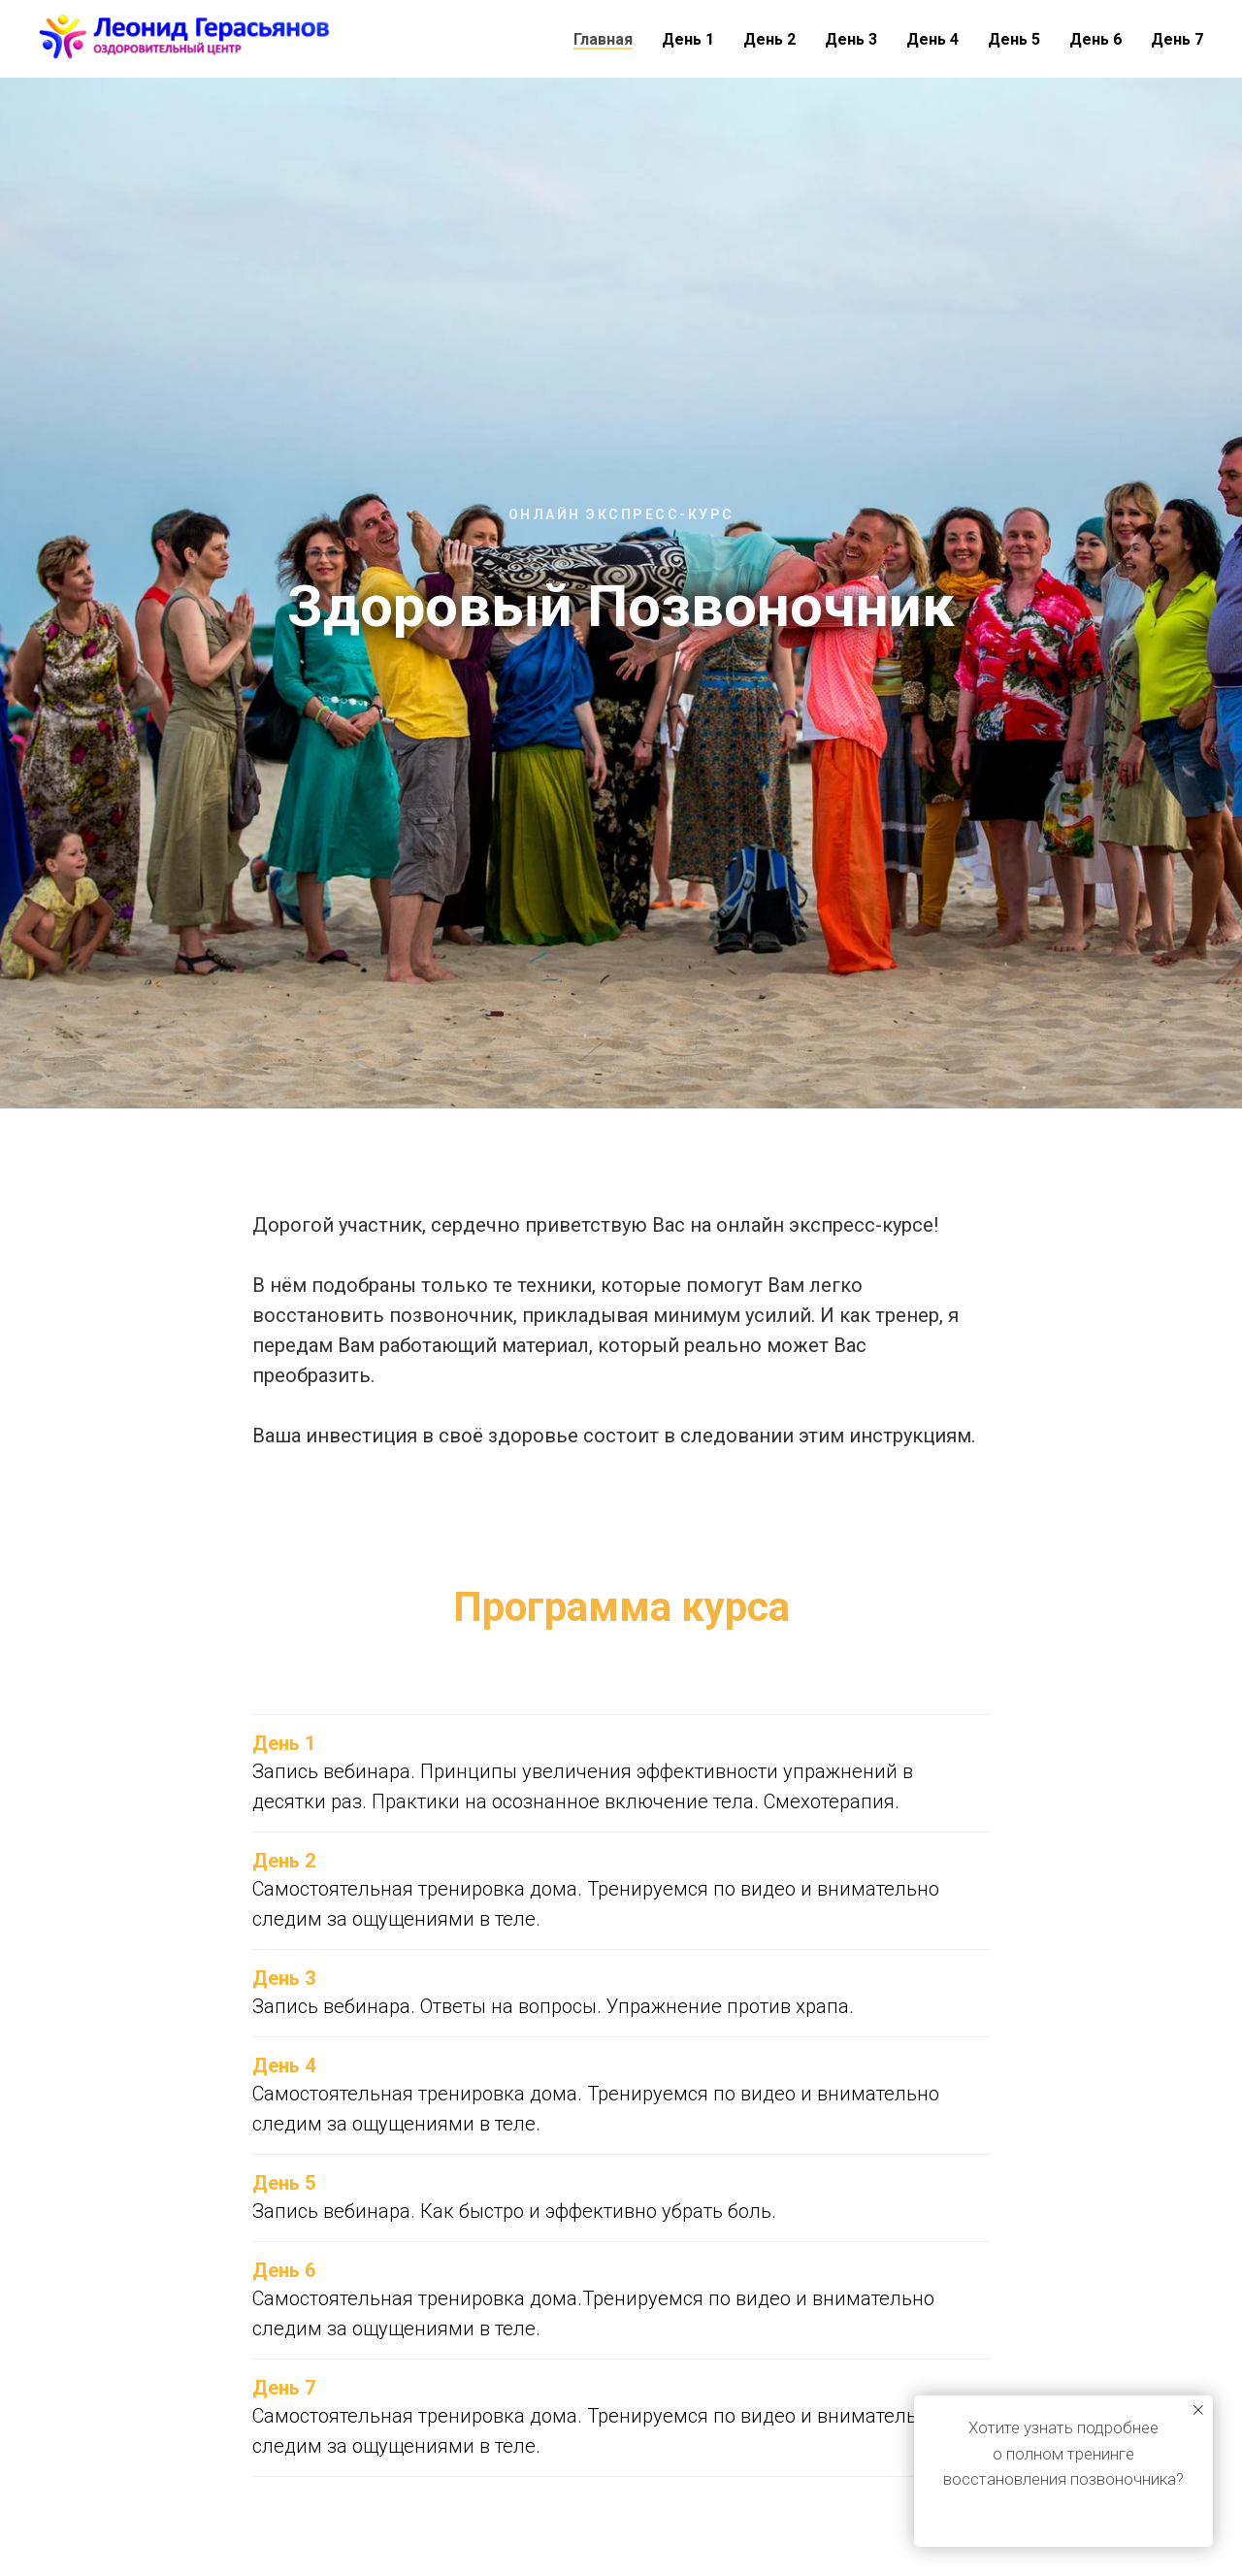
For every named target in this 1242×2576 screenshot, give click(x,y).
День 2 (769, 39)
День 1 (688, 39)
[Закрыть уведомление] (1198, 2410)
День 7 (1177, 39)
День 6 (1095, 39)
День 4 (932, 39)
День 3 (851, 39)
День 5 (1014, 39)
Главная (603, 39)
